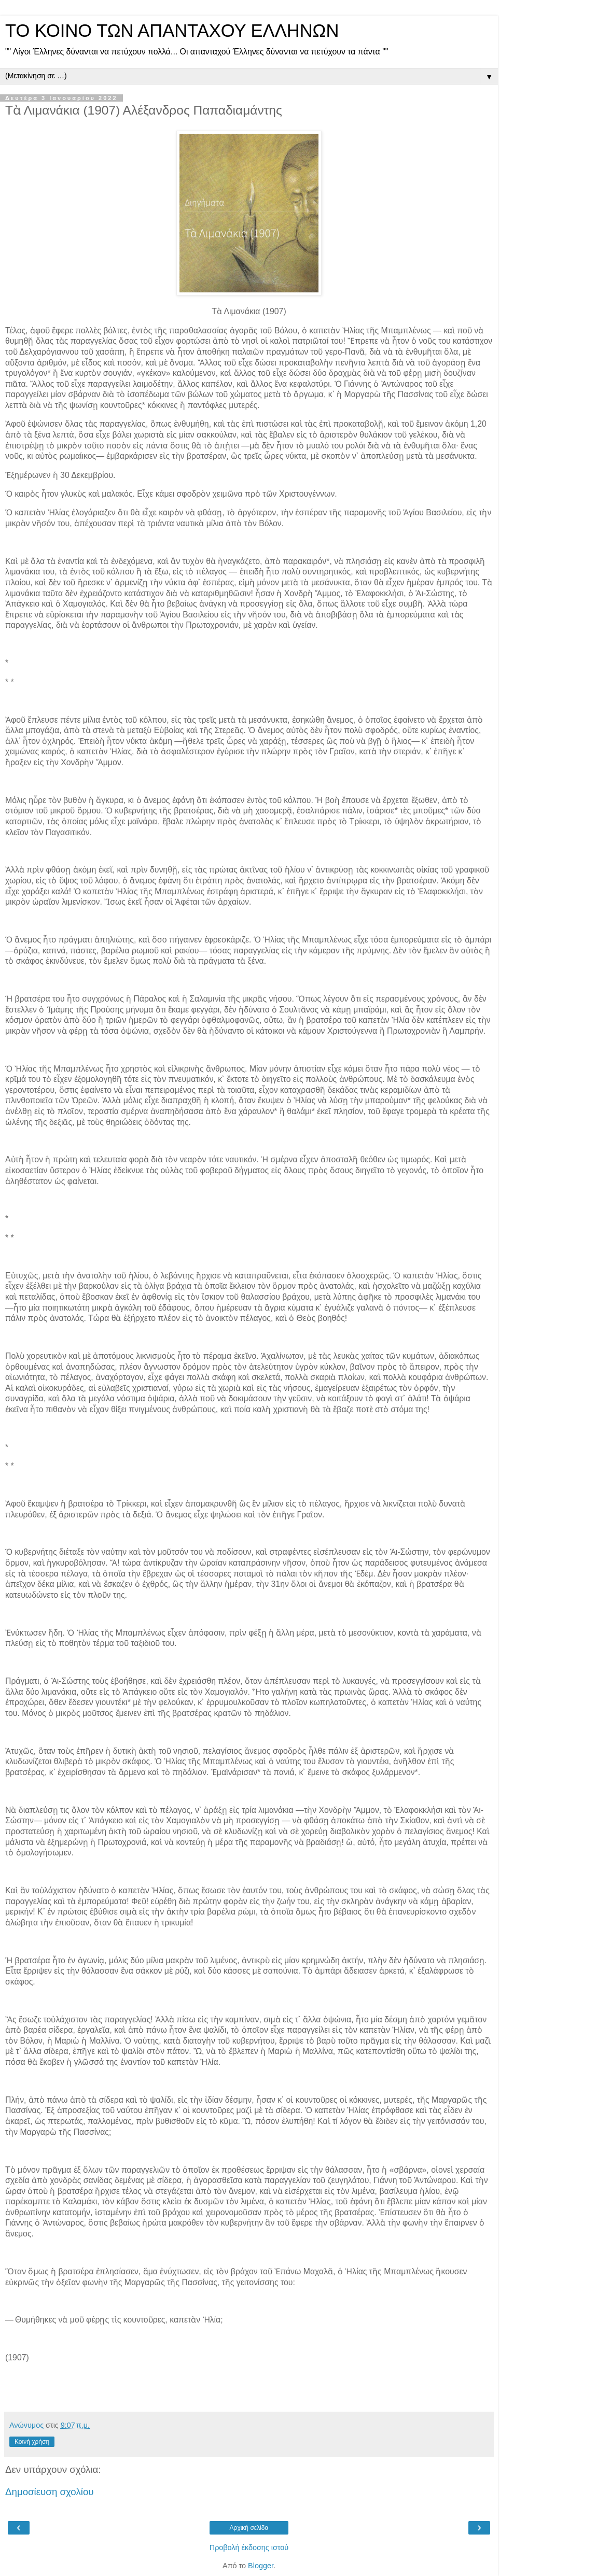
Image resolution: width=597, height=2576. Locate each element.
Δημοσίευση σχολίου (49, 2491)
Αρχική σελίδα (249, 2527)
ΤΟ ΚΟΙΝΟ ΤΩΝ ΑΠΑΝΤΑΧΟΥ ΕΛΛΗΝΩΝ (172, 30)
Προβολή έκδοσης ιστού (249, 2547)
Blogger (260, 2565)
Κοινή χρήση (32, 2441)
